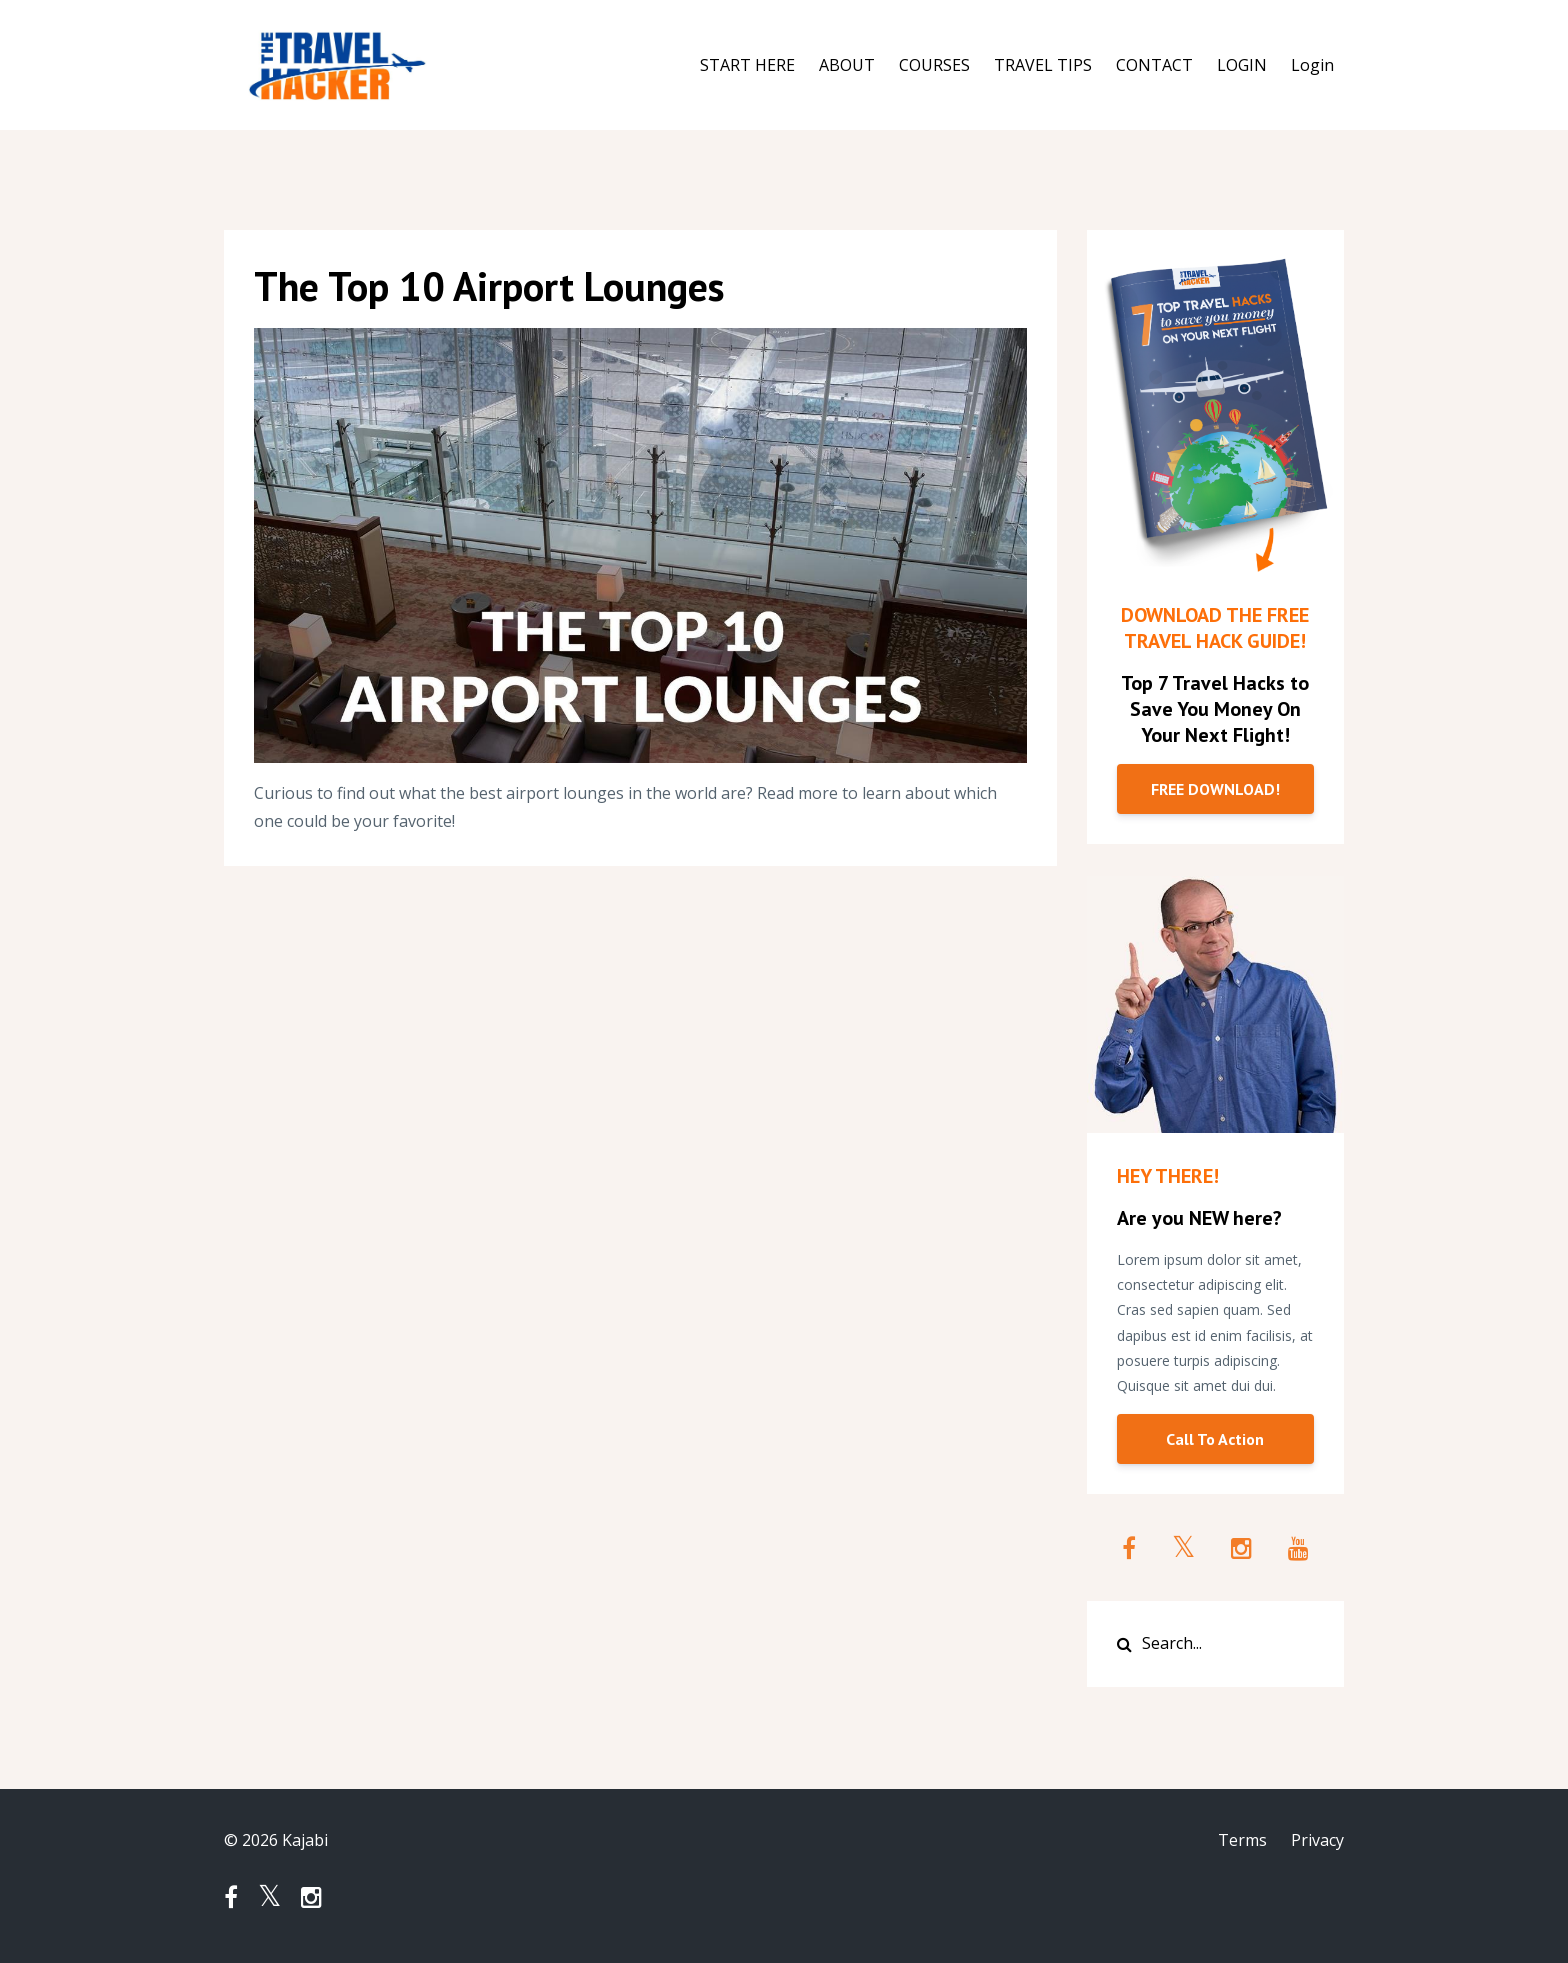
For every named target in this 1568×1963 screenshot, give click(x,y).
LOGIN (1242, 65)
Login (1312, 65)
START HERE (747, 65)
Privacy (1317, 1840)
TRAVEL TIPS (1043, 65)
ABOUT (847, 65)
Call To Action (1215, 1439)
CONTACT (1154, 65)
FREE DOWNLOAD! (1215, 789)
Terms (1242, 1840)
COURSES (934, 65)
